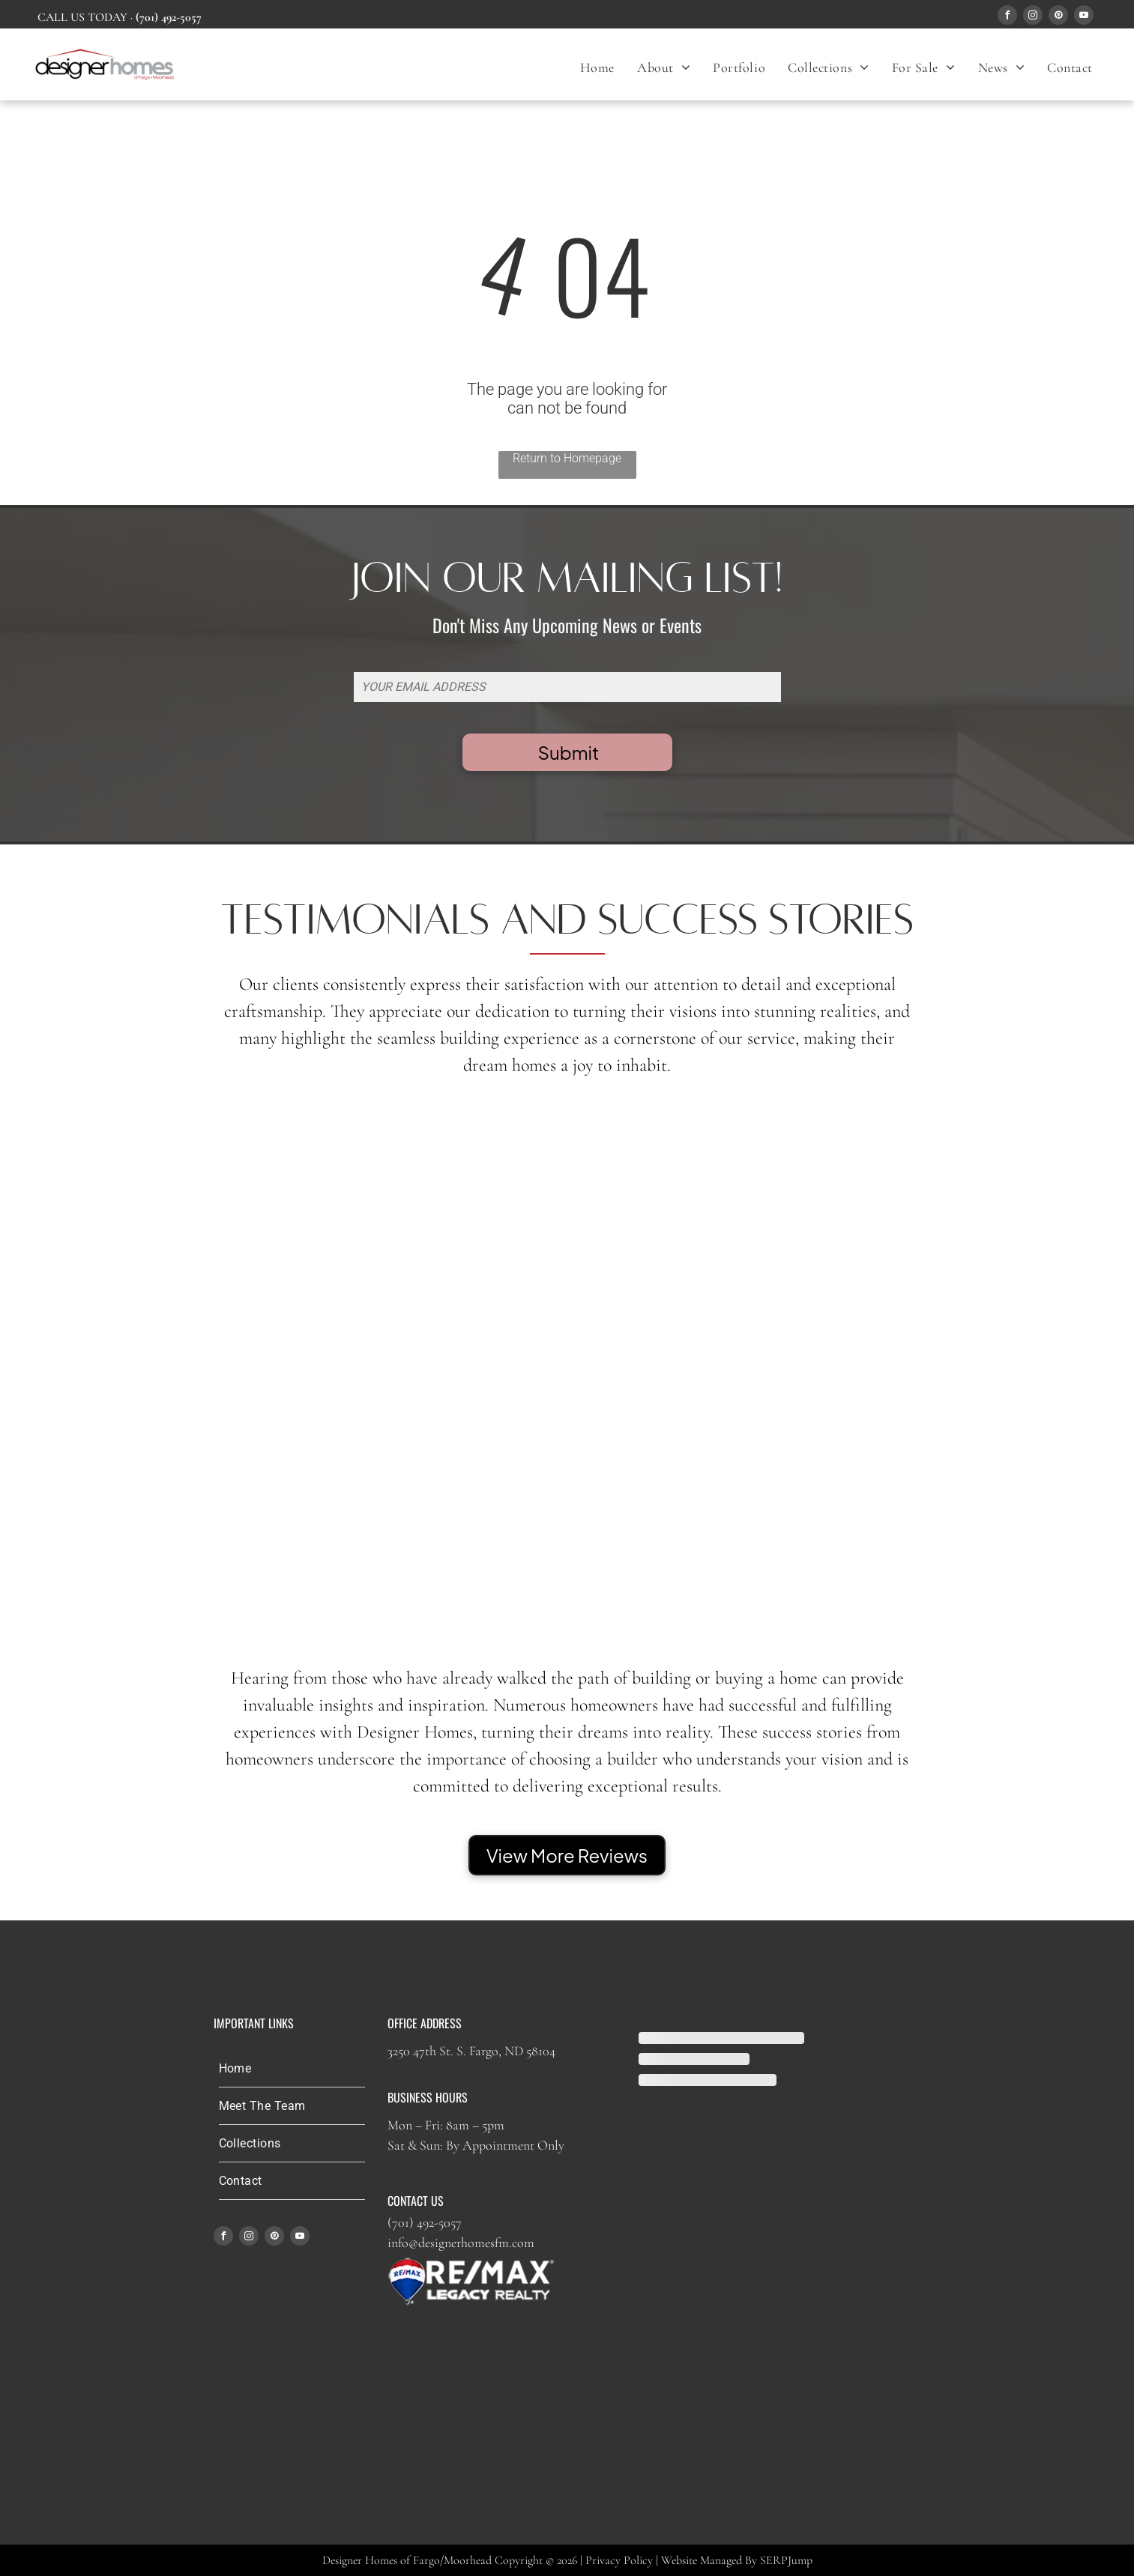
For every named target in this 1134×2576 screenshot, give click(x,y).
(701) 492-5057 (424, 2222)
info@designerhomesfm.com (460, 2242)
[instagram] (1033, 16)
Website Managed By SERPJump (736, 2560)
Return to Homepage (567, 458)
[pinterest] (1058, 16)
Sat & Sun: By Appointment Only (475, 2145)
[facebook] (1007, 16)
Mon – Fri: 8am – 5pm (445, 2125)
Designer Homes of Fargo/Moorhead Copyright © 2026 (449, 2560)
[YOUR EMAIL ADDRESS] (567, 687)
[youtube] (1084, 16)
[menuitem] (597, 67)
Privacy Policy (619, 2560)
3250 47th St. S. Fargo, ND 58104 (471, 2051)
